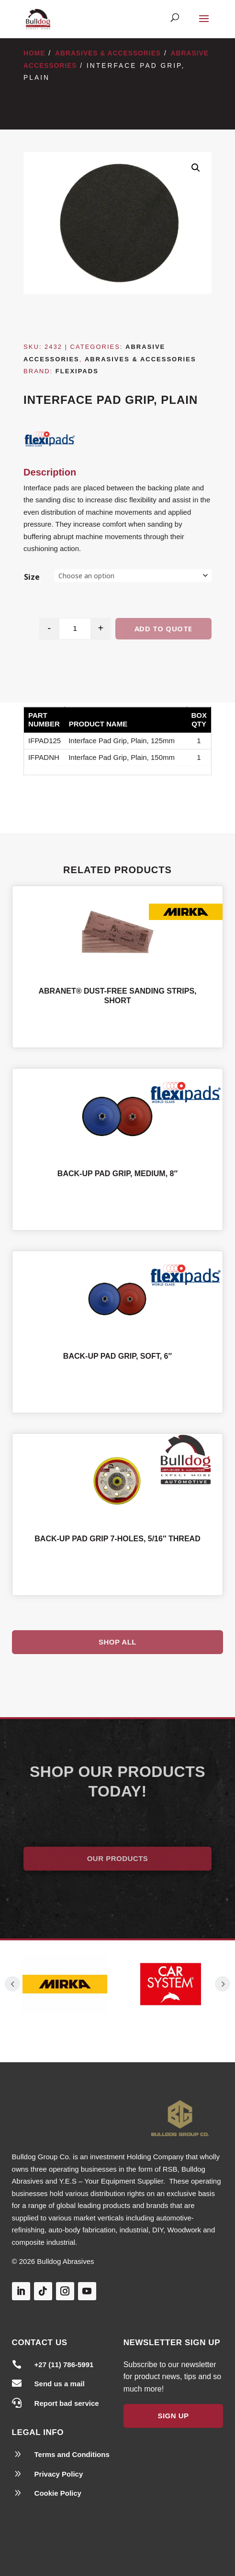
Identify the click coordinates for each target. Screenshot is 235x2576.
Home (34, 53)
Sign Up (173, 2416)
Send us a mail (59, 2384)
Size (32, 577)
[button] (195, 167)
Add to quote (163, 628)
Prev (12, 1984)
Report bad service (66, 2403)
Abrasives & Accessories (108, 53)
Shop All (117, 1642)
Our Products (117, 1858)
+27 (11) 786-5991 (64, 2364)
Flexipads (77, 371)
